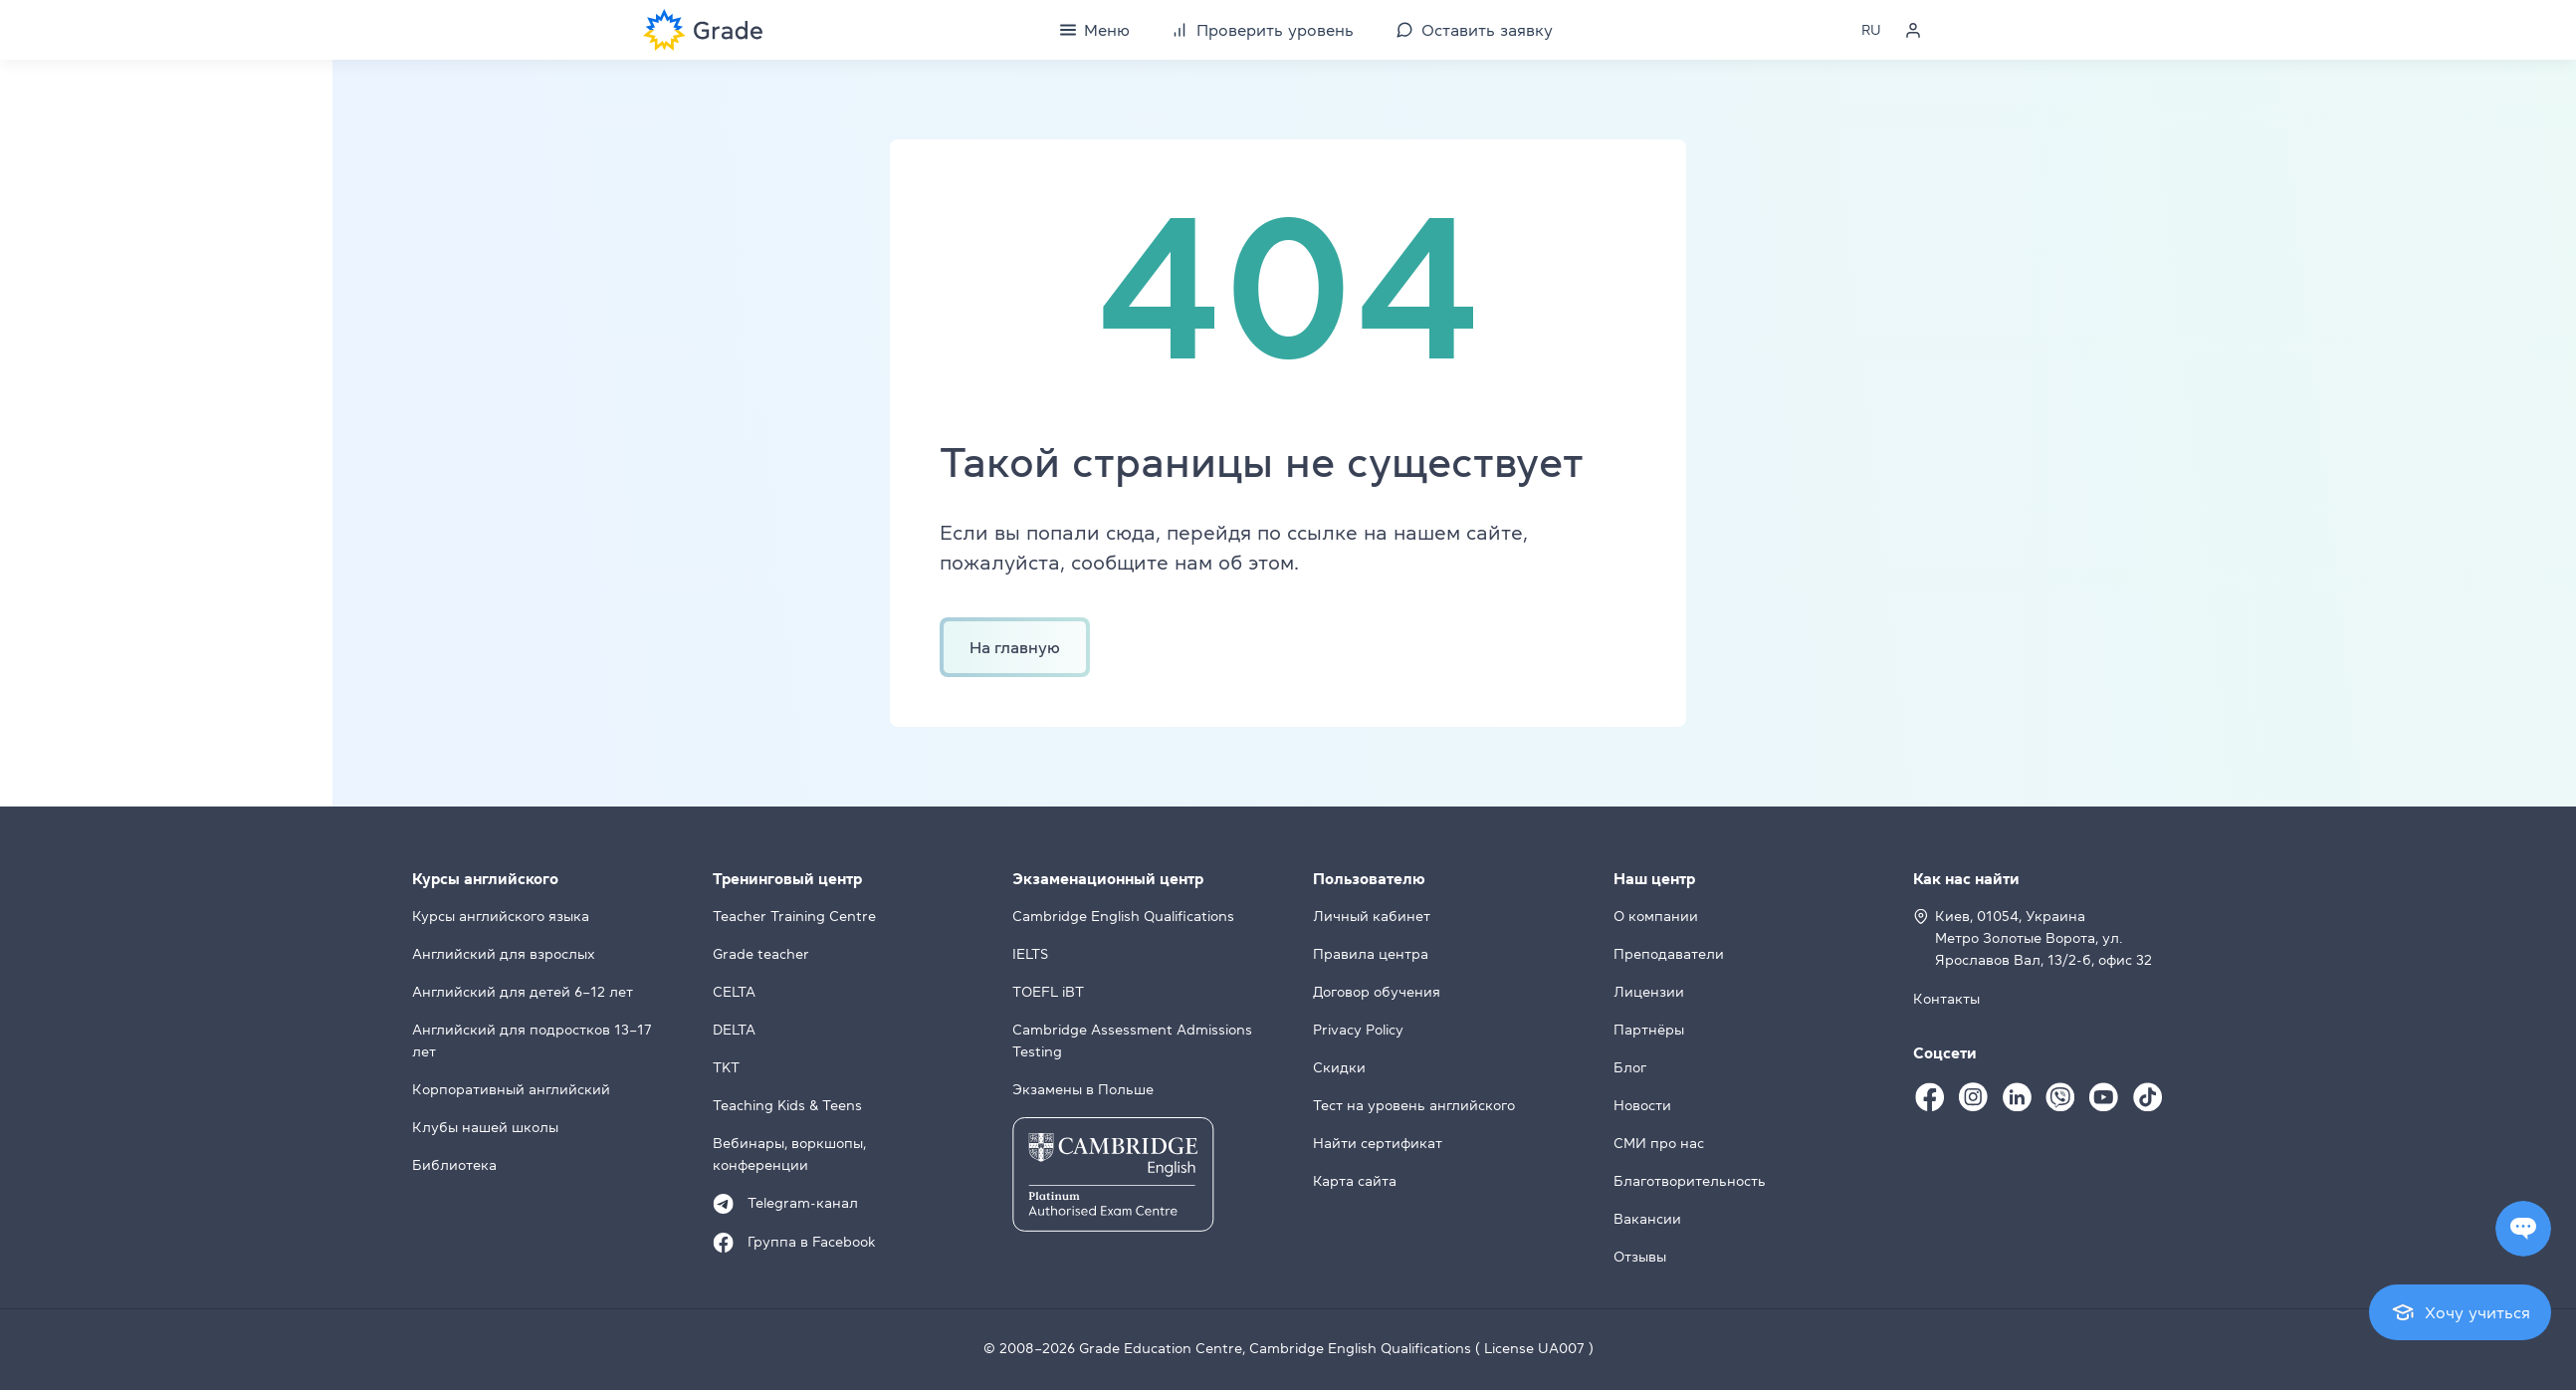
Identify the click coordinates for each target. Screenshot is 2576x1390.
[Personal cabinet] (1913, 30)
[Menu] (1095, 30)
